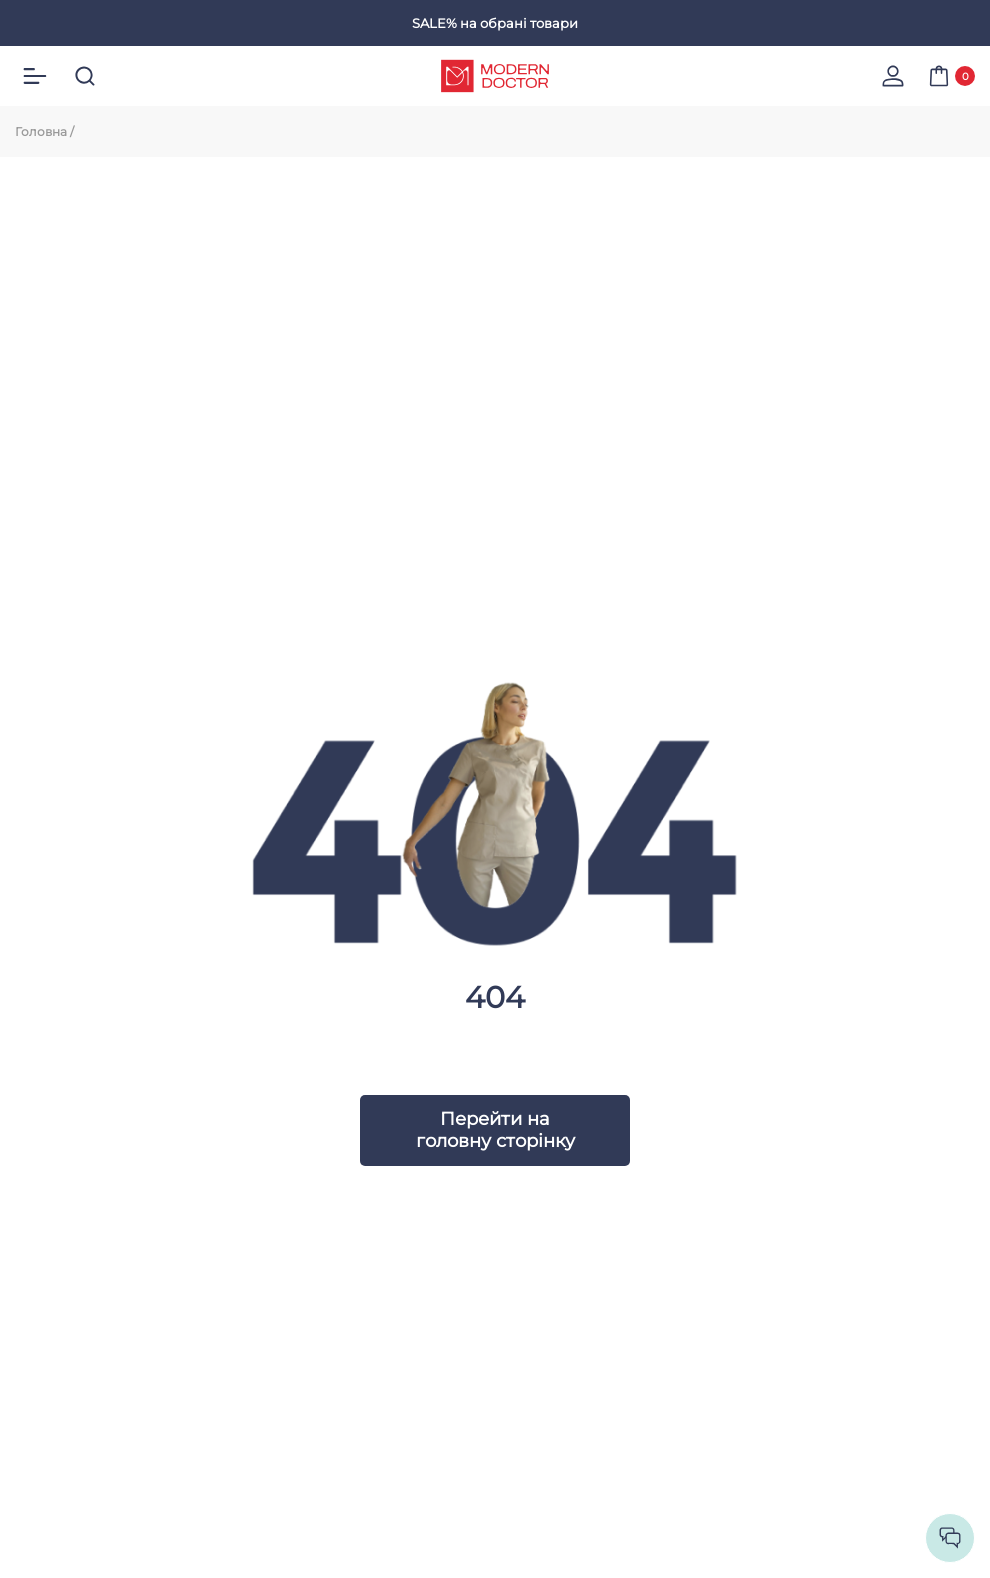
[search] (85, 76)
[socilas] (950, 1538)
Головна (41, 131)
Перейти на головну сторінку (495, 1130)
